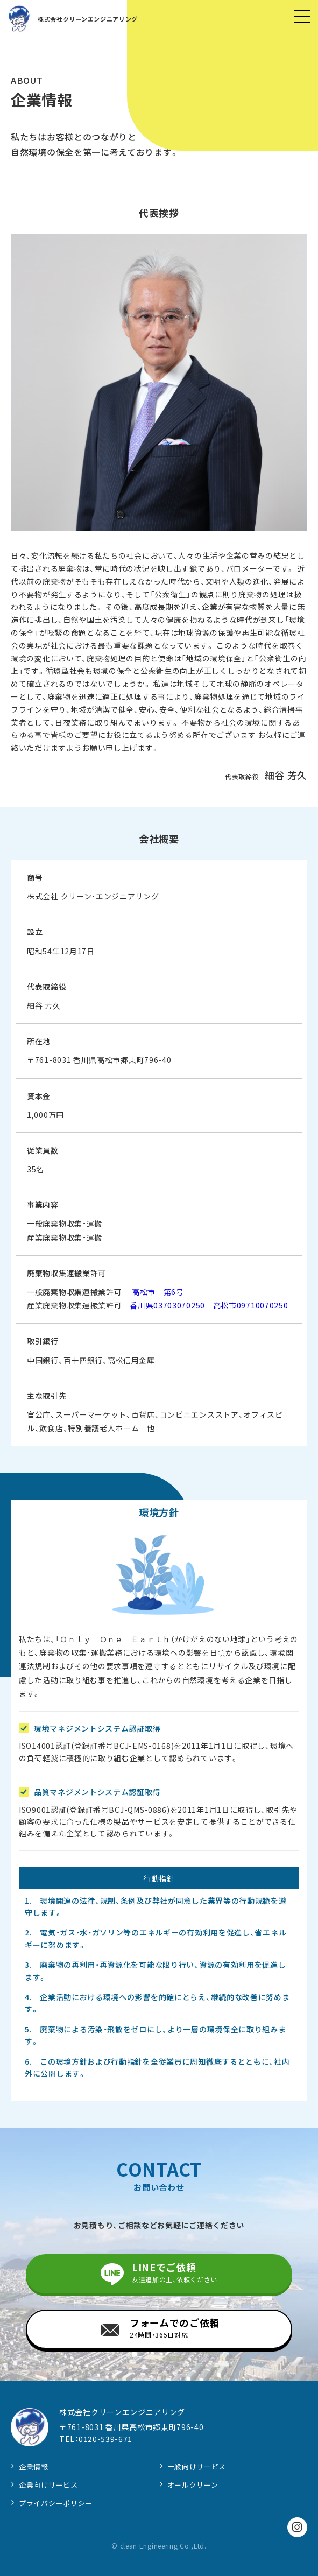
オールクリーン (192, 2485)
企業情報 (33, 2466)
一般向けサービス (197, 2466)
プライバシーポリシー (56, 2503)
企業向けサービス (48, 2485)
